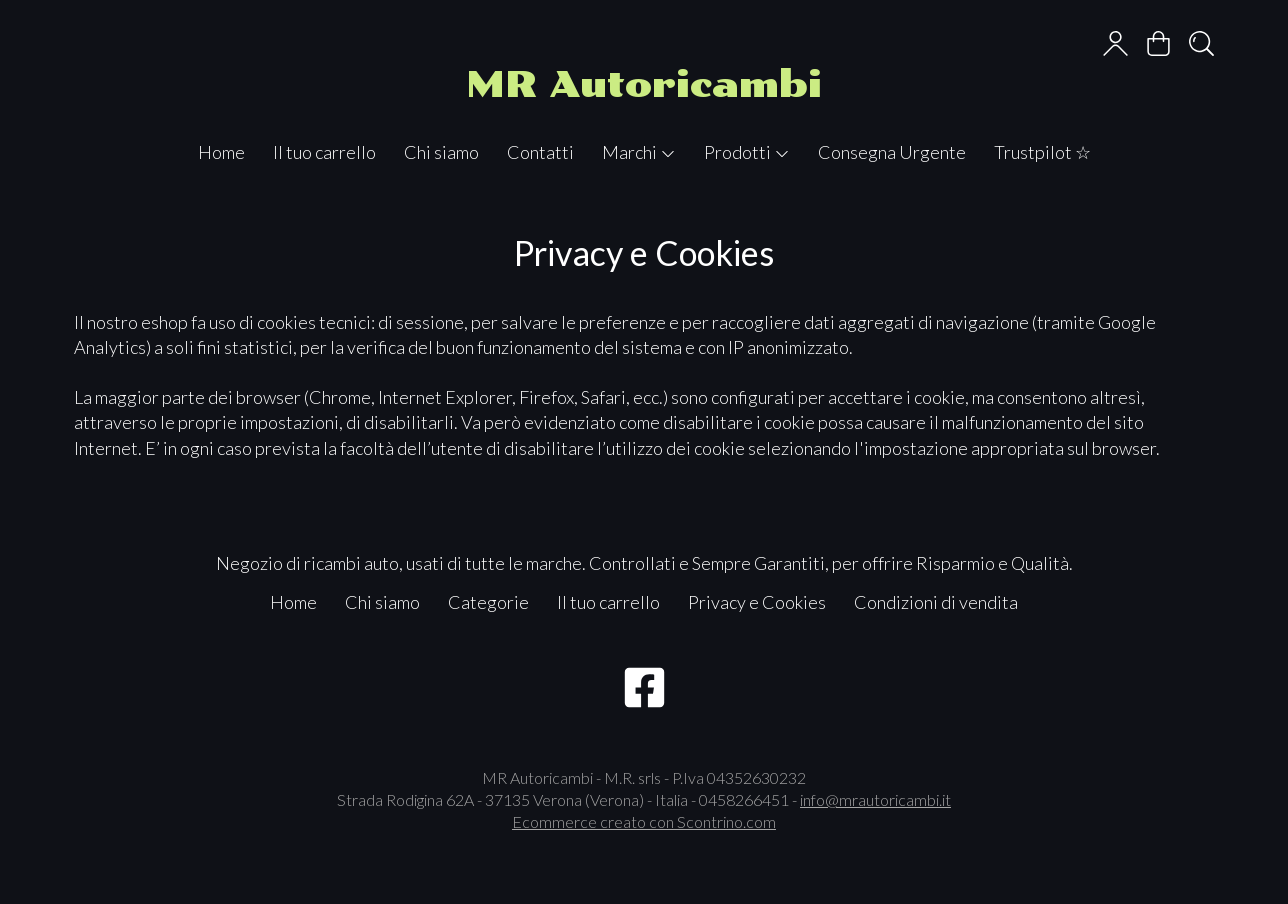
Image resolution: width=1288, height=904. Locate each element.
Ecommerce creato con (644, 821)
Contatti (540, 152)
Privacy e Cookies (757, 602)
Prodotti (747, 152)
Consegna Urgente (892, 152)
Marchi (639, 152)
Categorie (488, 602)
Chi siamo (441, 152)
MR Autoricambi (644, 84)
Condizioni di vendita (936, 602)
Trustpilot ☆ (1042, 152)
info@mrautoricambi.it (875, 799)
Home (221, 152)
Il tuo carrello (324, 152)
